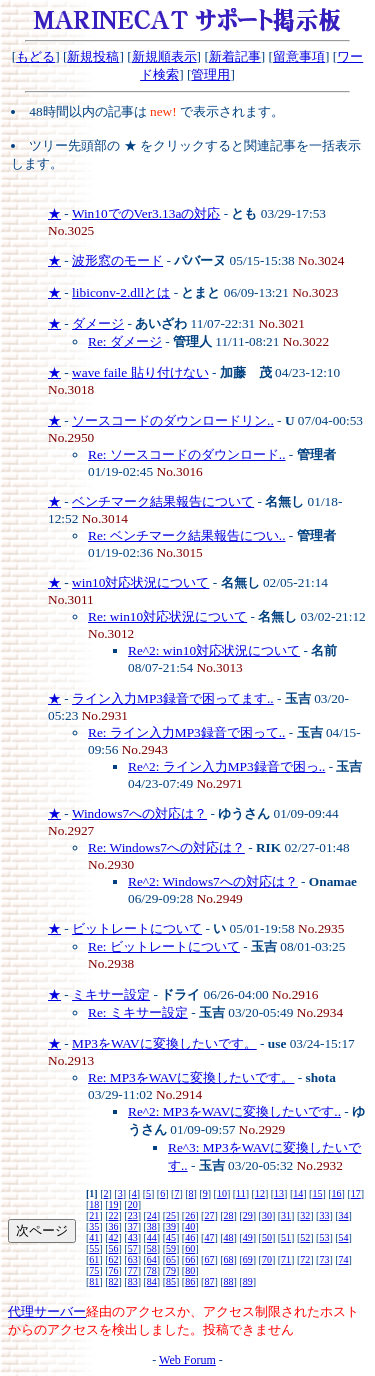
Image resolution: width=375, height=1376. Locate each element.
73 (324, 1259)
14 (298, 1193)
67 (209, 1259)
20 (133, 1204)
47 (209, 1237)
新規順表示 (164, 56)
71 (286, 1259)
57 (133, 1248)
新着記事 (235, 56)
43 (133, 1237)
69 (248, 1259)
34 (344, 1215)
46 (190, 1237)
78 (152, 1270)
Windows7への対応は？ (139, 813)
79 (171, 1270)
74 (344, 1259)
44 (152, 1237)
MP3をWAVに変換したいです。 (164, 1043)
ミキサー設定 (111, 994)
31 (286, 1215)
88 (229, 1281)
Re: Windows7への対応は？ (166, 847)
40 (190, 1226)
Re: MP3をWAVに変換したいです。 (191, 1077)
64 (152, 1259)
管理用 (210, 74)
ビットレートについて (137, 928)
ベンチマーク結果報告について (163, 501)
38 (152, 1226)
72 (305, 1259)
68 (229, 1259)
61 (94, 1259)
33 (324, 1215)
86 (190, 1281)
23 (133, 1215)
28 (229, 1215)
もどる (35, 56)
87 (209, 1281)
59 (171, 1248)
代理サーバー (47, 1311)
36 (114, 1226)
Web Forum (187, 1360)
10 (222, 1193)
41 (94, 1237)
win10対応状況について (140, 582)
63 (133, 1259)
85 (171, 1281)
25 (171, 1215)
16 (337, 1193)
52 (305, 1237)
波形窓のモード (117, 260)
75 (94, 1270)
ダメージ (98, 323)
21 (94, 1215)
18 (94, 1204)
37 (133, 1226)
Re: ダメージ (125, 341)
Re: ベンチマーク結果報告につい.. (187, 535)
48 (229, 1237)
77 (133, 1270)
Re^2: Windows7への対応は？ (213, 881)
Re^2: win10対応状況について (214, 650)
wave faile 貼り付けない (140, 372)
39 (171, 1226)
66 (190, 1259)
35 (94, 1226)
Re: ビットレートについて (164, 946)
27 (209, 1215)
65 (171, 1259)
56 (114, 1248)
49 (248, 1237)
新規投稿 (93, 56)
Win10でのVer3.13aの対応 (146, 213)
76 (114, 1270)
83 (133, 1281)
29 (248, 1215)
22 (114, 1215)
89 (248, 1281)
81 (94, 1281)
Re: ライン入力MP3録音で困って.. (186, 732)
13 (279, 1193)
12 (260, 1193)
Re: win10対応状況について (167, 616)
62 (114, 1259)
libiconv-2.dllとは (121, 292)
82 (114, 1281)
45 (171, 1237)
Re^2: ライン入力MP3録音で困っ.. (226, 766)
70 (267, 1259)
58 (152, 1248)
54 (344, 1237)
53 (324, 1237)
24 (152, 1215)
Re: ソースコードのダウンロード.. (187, 454)
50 (267, 1237)
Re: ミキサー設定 (138, 1012)
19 (114, 1204)
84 (152, 1281)
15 (317, 1193)
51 (286, 1237)
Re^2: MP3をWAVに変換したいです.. (234, 1111)
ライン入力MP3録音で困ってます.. (173, 698)
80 (190, 1270)
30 (267, 1215)
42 (114, 1237)
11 (241, 1193)
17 (356, 1193)
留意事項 (299, 56)
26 (190, 1215)
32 (305, 1215)
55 (94, 1248)
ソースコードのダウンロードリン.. (173, 420)
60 (190, 1248)
